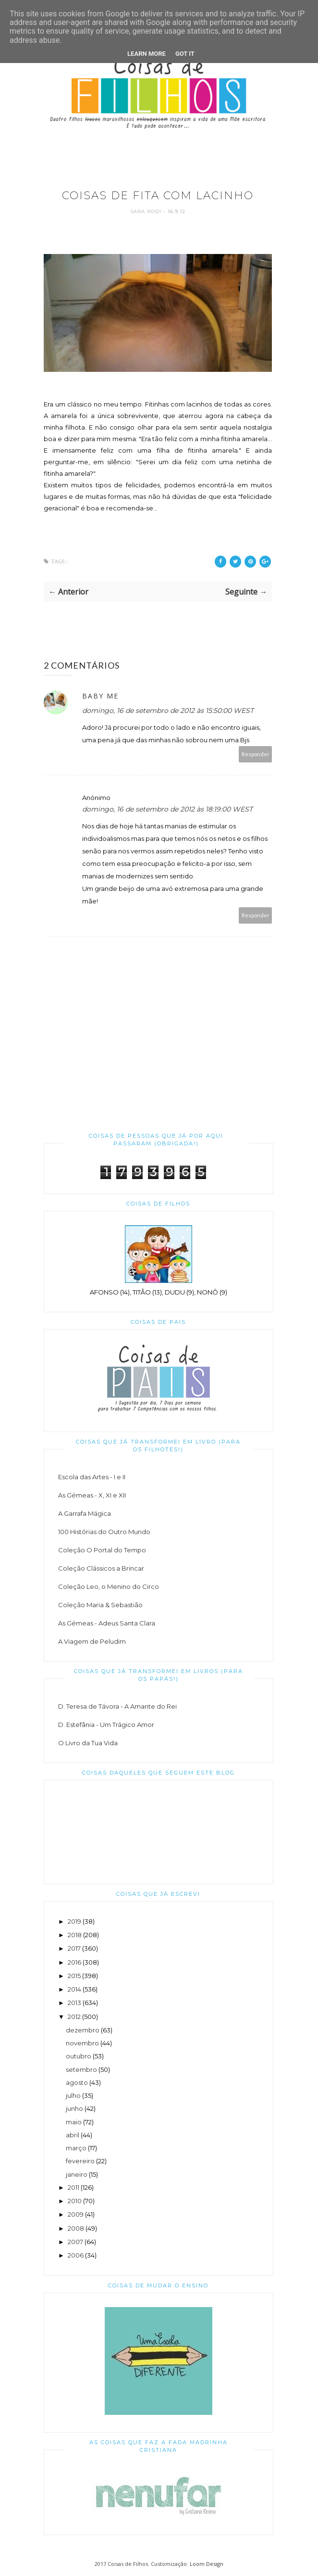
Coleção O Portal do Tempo (102, 1550)
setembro (81, 2069)
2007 (75, 2242)
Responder (255, 754)
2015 (74, 1976)
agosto (77, 2082)
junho (74, 2108)
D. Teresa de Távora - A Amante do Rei (117, 1706)
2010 (75, 2201)
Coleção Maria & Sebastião (100, 1605)
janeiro (76, 2174)
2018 (75, 1935)
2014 (74, 1989)
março (76, 2148)
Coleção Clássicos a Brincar (101, 1568)
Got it (185, 53)
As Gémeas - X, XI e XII (92, 1495)
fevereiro (80, 2161)
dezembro (82, 2030)
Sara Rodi (146, 211)
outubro (78, 2056)
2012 (74, 2016)
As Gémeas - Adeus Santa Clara (106, 1623)
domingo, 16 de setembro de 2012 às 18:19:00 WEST (167, 809)
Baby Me (100, 695)
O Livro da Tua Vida (88, 1743)
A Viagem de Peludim (92, 1641)
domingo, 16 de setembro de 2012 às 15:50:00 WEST (168, 710)
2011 (73, 2187)
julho (73, 2095)
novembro (82, 2043)
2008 (76, 2228)
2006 (76, 2255)
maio (74, 2122)
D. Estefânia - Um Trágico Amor (106, 1724)
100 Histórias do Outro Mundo (104, 1531)
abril (72, 2135)
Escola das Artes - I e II (91, 1477)
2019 (74, 1921)
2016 (74, 1962)
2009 (76, 2214)
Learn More (146, 53)
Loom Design (206, 2563)
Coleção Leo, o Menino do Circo (108, 1586)
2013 (74, 2002)
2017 (74, 1948)
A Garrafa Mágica (84, 1513)
